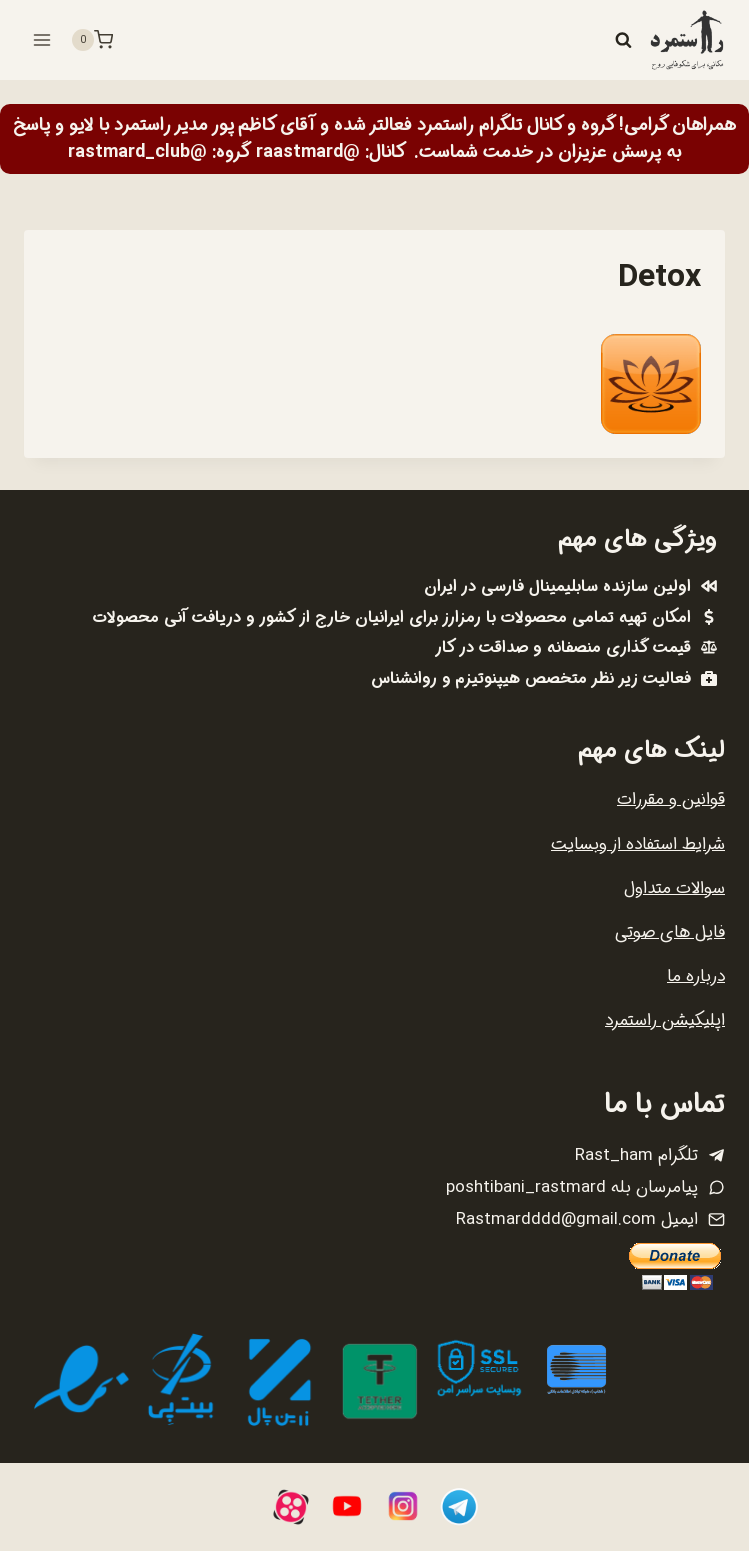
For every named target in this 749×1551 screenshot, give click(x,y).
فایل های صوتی (670, 932)
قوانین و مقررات (671, 799)
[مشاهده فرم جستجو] (623, 40)
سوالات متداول (674, 888)
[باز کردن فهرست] (42, 39)
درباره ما (696, 976)
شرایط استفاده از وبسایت (638, 844)
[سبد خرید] (92, 40)
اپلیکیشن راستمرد (665, 1020)
